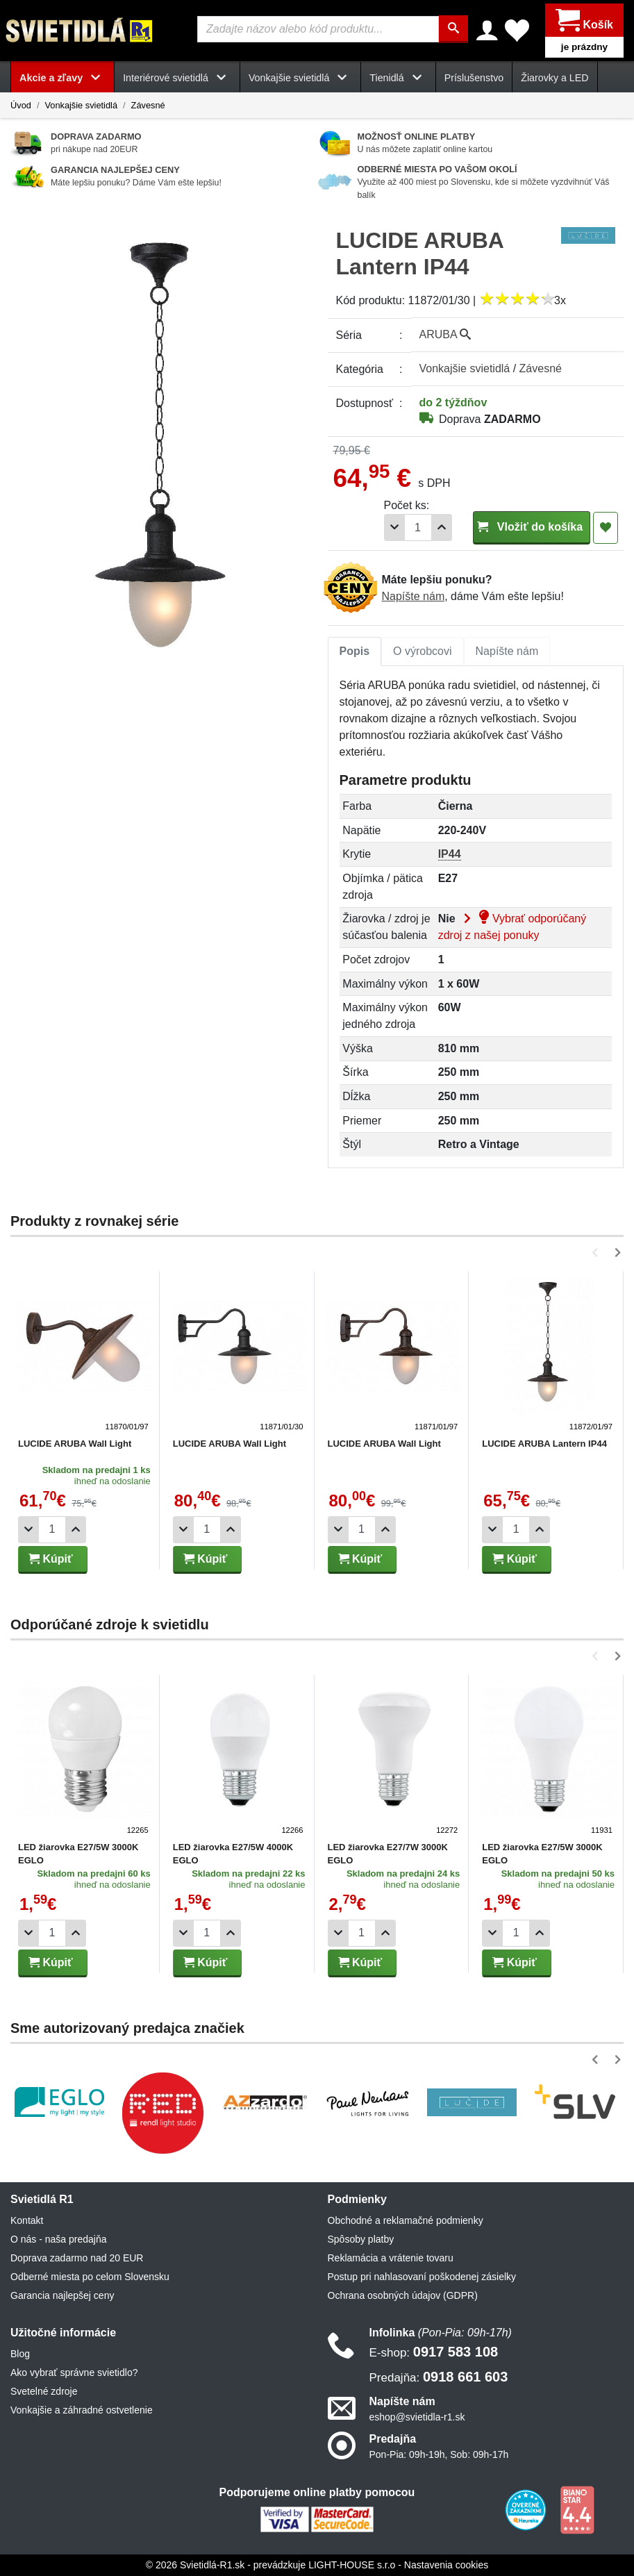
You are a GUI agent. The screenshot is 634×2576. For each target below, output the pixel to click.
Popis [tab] (355, 651)
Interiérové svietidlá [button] (177, 77)
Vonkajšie (464, 368)
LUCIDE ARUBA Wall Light (74, 1443)
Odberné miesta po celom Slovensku (89, 2276)
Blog (20, 2353)
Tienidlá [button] (397, 77)
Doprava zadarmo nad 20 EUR (76, 2257)
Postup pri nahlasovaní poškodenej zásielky (422, 2276)
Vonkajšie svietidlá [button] (300, 77)
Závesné (148, 105)
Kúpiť (50, 1559)
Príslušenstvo (474, 77)
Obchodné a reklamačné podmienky (405, 2220)
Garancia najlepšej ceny (62, 2295)
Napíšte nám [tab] (507, 651)
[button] (597, 1252)
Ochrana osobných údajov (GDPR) (403, 2295)
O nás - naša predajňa (58, 2239)
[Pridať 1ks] (441, 527)
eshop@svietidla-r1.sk (417, 2417)
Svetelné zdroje (44, 2391)
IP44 (449, 854)
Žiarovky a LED (554, 77)
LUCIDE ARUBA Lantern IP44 (544, 1443)
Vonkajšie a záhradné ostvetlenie (81, 2410)
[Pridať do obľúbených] (605, 528)
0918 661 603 (438, 2376)
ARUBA (445, 334)
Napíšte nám (413, 596)
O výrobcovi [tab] (422, 651)
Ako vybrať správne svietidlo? (73, 2372)
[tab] (355, 651)
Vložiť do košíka (531, 527)
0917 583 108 (434, 2351)
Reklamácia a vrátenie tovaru (390, 2257)
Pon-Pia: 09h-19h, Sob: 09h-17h (439, 2454)
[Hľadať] (453, 29)
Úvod (20, 105)
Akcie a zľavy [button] (62, 77)
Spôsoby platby (361, 2239)
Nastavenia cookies (446, 2564)
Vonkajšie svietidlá (80, 105)
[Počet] (418, 527)
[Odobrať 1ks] (394, 527)
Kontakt (26, 2220)
